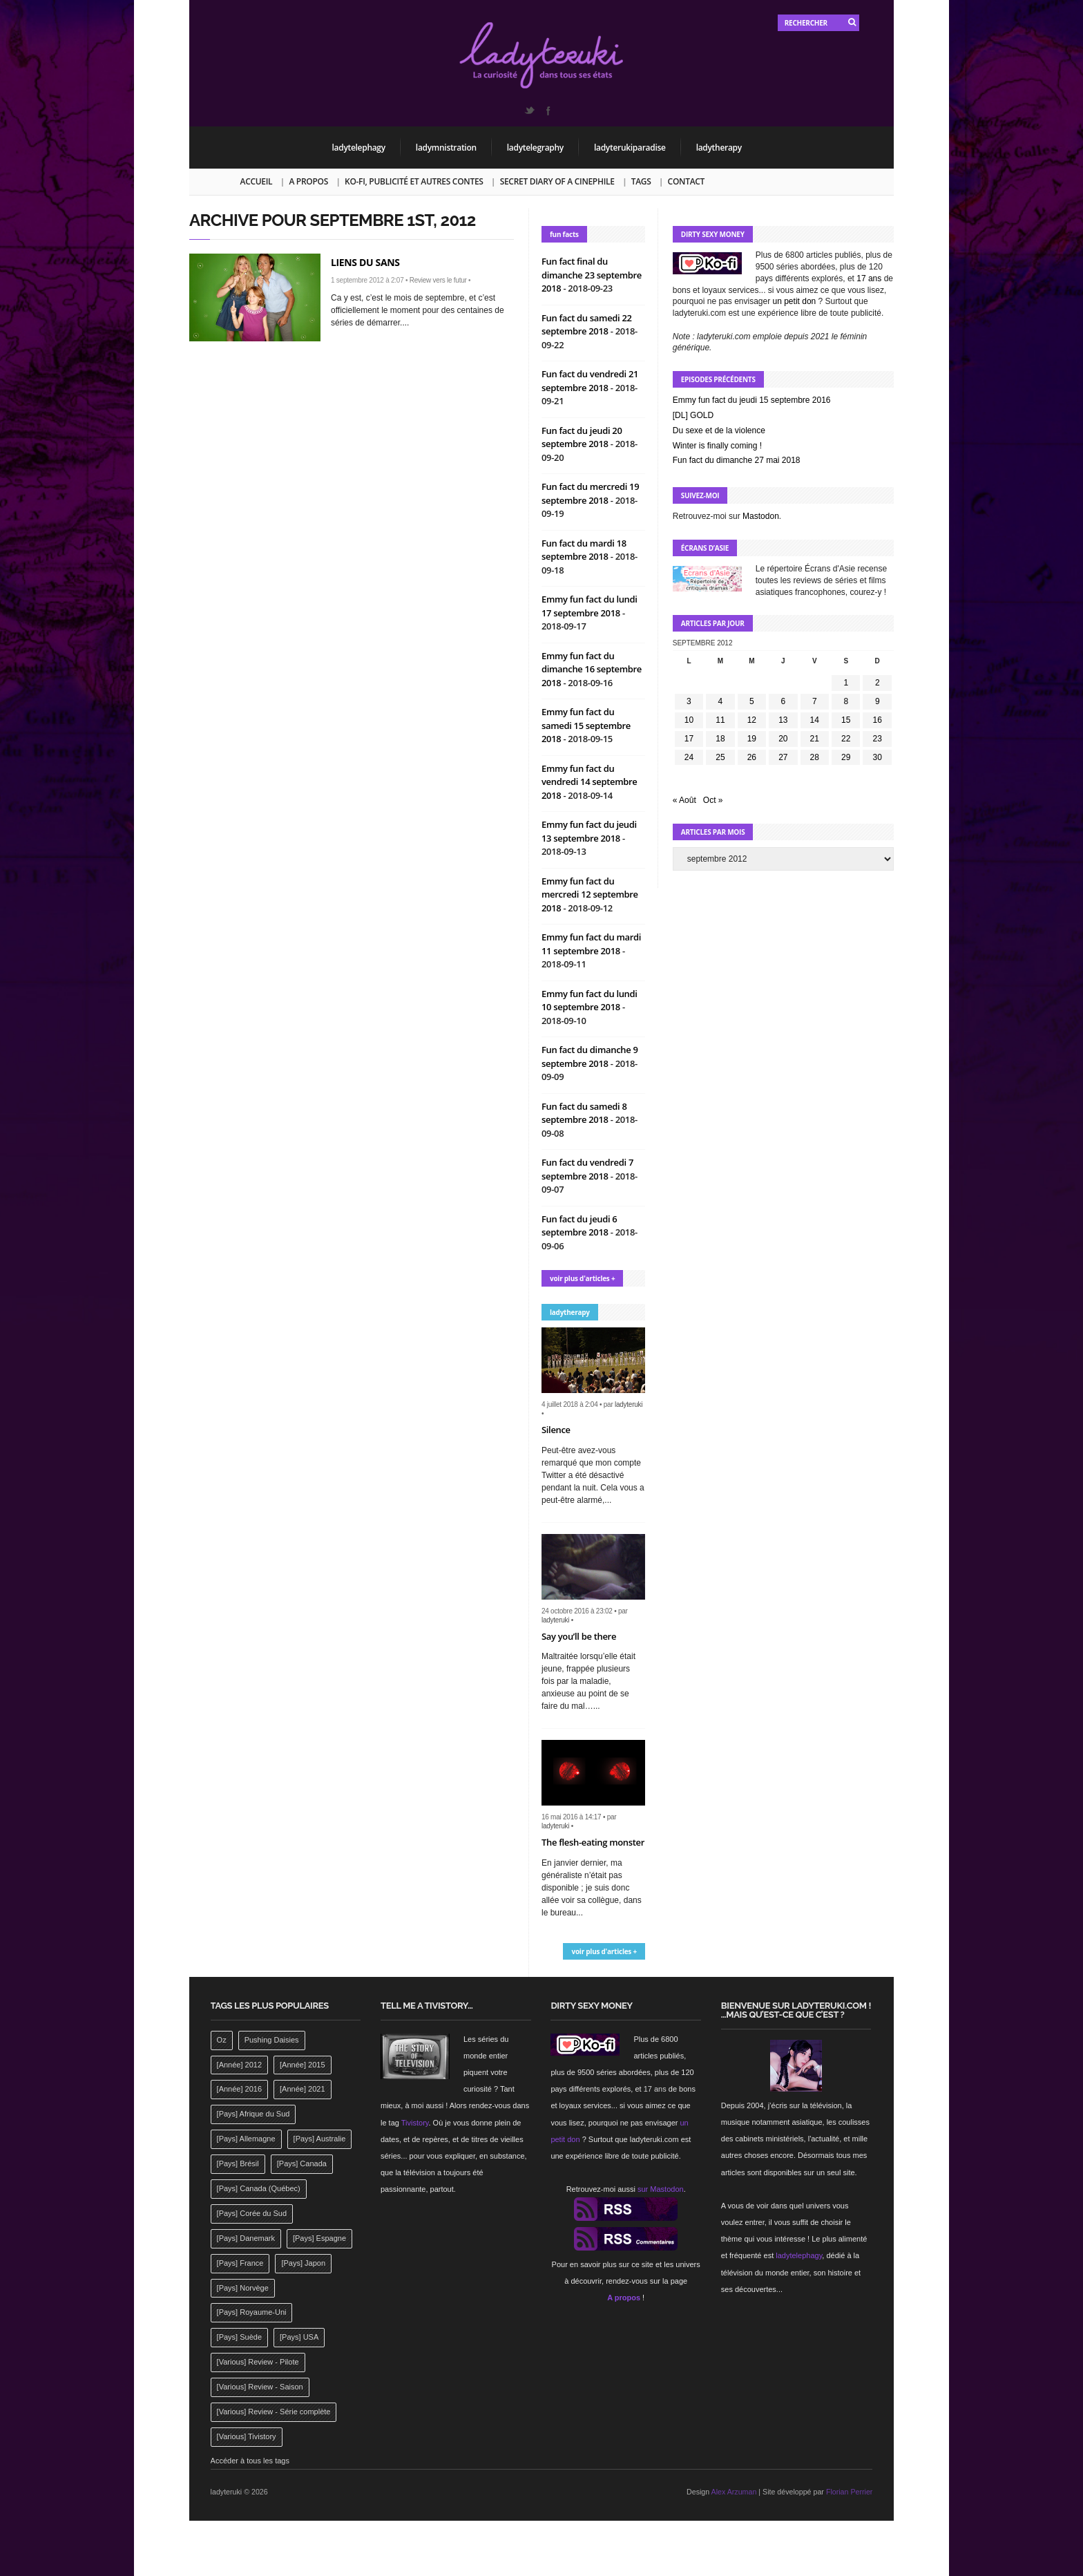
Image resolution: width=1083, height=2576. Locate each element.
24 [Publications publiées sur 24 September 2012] (688, 757)
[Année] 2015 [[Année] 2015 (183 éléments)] (302, 2065)
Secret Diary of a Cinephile (557, 181)
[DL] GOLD (693, 415)
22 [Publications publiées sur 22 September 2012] (845, 739)
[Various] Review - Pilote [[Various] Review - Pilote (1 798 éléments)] (258, 2362)
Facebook (548, 110)
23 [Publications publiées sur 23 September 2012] (877, 739)
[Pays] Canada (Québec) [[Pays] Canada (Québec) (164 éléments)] (258, 2188)
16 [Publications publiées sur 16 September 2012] (877, 720)
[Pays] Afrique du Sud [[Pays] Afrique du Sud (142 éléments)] (253, 2114)
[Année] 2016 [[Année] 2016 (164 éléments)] (239, 2089)
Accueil (256, 181)
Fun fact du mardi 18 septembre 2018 (584, 550)
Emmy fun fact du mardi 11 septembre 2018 (591, 944)
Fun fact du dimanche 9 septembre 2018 (590, 1056)
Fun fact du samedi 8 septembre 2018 (584, 1113)
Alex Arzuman (734, 2492)
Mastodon (760, 516)
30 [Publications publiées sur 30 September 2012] (877, 757)
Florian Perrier (849, 2492)
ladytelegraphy (535, 147)
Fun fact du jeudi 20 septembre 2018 (582, 437)
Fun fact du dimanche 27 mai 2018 (737, 460)
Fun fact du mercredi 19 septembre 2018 (590, 493)
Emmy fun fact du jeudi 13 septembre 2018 (589, 831)
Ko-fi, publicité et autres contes (414, 181)
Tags (641, 181)
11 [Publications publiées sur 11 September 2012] (720, 720)
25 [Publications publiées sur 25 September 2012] (720, 757)
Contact (686, 181)
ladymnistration (446, 147)
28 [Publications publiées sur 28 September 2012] (814, 757)
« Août (684, 800)
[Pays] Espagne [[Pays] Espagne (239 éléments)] (319, 2238)
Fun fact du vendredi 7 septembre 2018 (587, 1169)
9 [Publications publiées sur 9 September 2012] (877, 701)
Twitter (529, 110)
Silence (556, 1429)
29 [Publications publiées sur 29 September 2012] (845, 757)
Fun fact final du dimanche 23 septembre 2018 (592, 274)
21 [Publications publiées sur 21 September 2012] (814, 739)
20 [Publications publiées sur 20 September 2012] (782, 739)
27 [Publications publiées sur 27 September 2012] (782, 757)
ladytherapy (719, 147)
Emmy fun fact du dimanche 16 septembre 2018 (592, 669)
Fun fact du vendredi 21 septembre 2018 (590, 381)
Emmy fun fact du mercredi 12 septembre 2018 (590, 894)
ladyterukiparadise (630, 147)
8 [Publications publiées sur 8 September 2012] (845, 701)
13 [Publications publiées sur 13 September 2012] (782, 720)
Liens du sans (365, 262)
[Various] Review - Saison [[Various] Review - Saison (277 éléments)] (260, 2387)
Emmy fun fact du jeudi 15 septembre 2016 (752, 400)
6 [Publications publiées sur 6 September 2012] (782, 701)
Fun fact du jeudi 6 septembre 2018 (579, 1226)
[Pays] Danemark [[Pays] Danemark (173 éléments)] (246, 2238)
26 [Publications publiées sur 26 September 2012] (751, 757)
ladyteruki (628, 1404)
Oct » (713, 800)
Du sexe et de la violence (719, 430)
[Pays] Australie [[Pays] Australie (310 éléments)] (320, 2138)
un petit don (794, 301)
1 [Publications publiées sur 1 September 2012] (845, 683)
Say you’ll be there (579, 1636)
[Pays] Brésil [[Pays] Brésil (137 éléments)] (238, 2163)
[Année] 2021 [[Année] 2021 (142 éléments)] (302, 2089)
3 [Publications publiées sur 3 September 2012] (689, 701)
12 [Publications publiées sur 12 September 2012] (751, 720)
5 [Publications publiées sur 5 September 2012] (751, 701)
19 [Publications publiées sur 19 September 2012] (751, 739)
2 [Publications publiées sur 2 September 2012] (877, 683)
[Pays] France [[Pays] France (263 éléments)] (240, 2263)
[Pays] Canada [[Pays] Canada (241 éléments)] (302, 2163)
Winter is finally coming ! (717, 446)
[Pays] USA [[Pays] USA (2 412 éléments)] (299, 2337)
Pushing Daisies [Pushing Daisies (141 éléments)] (272, 2040)
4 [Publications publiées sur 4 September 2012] (720, 701)
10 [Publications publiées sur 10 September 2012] (688, 720)
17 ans (868, 278)
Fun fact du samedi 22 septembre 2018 (587, 325)
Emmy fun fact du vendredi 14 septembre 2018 (590, 782)
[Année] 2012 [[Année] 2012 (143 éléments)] (239, 2065)
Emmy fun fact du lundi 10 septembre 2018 (590, 1000)
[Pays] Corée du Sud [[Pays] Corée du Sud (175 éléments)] (252, 2213)
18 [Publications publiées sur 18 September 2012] (720, 739)
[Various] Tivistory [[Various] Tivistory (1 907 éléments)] (246, 2436)
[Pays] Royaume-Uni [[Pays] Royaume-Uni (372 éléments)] (252, 2312)
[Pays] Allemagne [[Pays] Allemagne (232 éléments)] (246, 2138)
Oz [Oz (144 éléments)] (222, 2040)
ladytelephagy (358, 147)
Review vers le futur (438, 280)
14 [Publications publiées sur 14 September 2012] (814, 720)
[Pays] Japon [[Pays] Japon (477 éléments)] (303, 2263)
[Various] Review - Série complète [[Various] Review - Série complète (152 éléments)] (274, 2411)
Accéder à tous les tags (250, 2460)
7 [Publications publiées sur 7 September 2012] (814, 701)
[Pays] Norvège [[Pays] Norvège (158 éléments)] (243, 2288)
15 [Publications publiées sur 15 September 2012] (845, 720)
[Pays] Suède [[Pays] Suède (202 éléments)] (239, 2337)
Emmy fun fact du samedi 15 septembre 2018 (586, 725)
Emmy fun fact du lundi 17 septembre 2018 (590, 606)
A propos (308, 181)
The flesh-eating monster (593, 1842)
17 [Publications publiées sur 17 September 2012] (688, 739)
